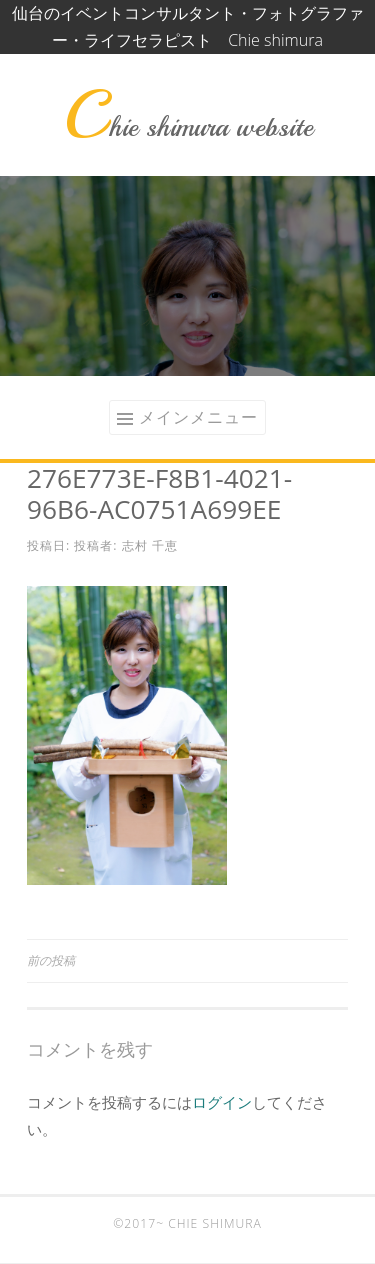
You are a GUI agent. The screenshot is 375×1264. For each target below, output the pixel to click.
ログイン (222, 1102)
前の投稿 (51, 960)
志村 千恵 (150, 545)
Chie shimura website (188, 127)
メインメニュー (198, 417)
